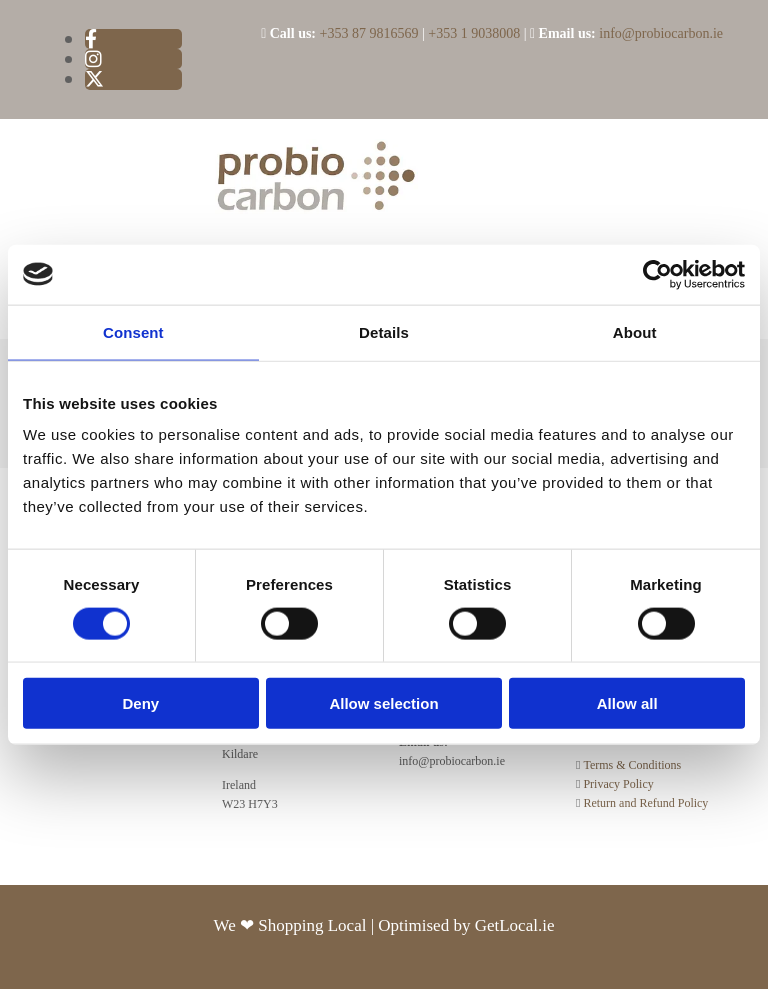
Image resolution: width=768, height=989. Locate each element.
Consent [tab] (133, 331)
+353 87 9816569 (369, 33)
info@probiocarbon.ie (661, 33)
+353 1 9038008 (474, 33)
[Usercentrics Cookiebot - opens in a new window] (657, 274)
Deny (140, 703)
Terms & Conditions (632, 765)
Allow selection (383, 703)
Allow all (627, 703)
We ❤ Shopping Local (292, 925)
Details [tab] (384, 331)
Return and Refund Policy (645, 803)
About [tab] (635, 331)
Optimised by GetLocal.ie (466, 925)
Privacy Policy (618, 784)
